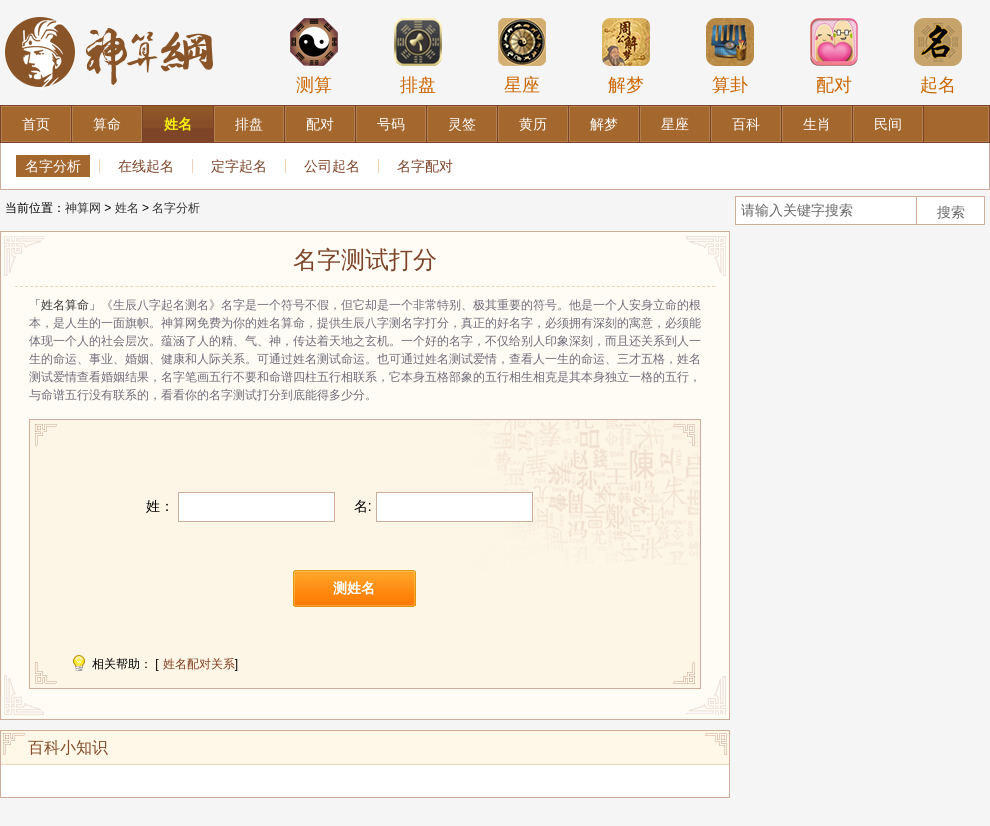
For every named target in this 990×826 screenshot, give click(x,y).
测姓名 (354, 588)
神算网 (83, 208)
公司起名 (332, 166)
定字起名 (239, 166)
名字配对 (425, 166)
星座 (522, 56)
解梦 (626, 56)
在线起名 (146, 166)
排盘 (418, 56)
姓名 (127, 208)
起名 (938, 56)
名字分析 (53, 166)
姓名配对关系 (199, 664)
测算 (314, 56)
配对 (834, 56)
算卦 (730, 56)
